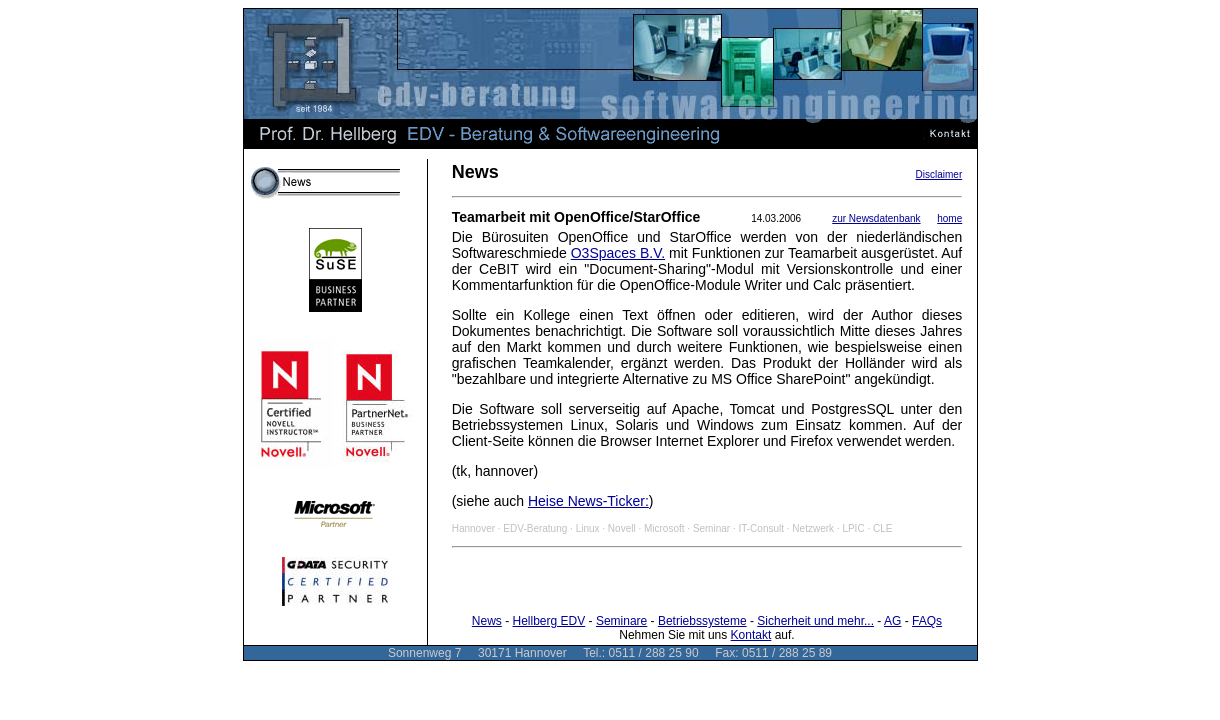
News (487, 621)
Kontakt (751, 635)
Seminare (621, 621)
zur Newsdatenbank (876, 218)
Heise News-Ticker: (588, 501)
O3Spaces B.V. (618, 253)
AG (892, 621)
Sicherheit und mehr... (815, 621)
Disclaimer (939, 174)
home (949, 218)
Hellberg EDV (549, 621)
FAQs (927, 621)
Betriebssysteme (702, 621)
